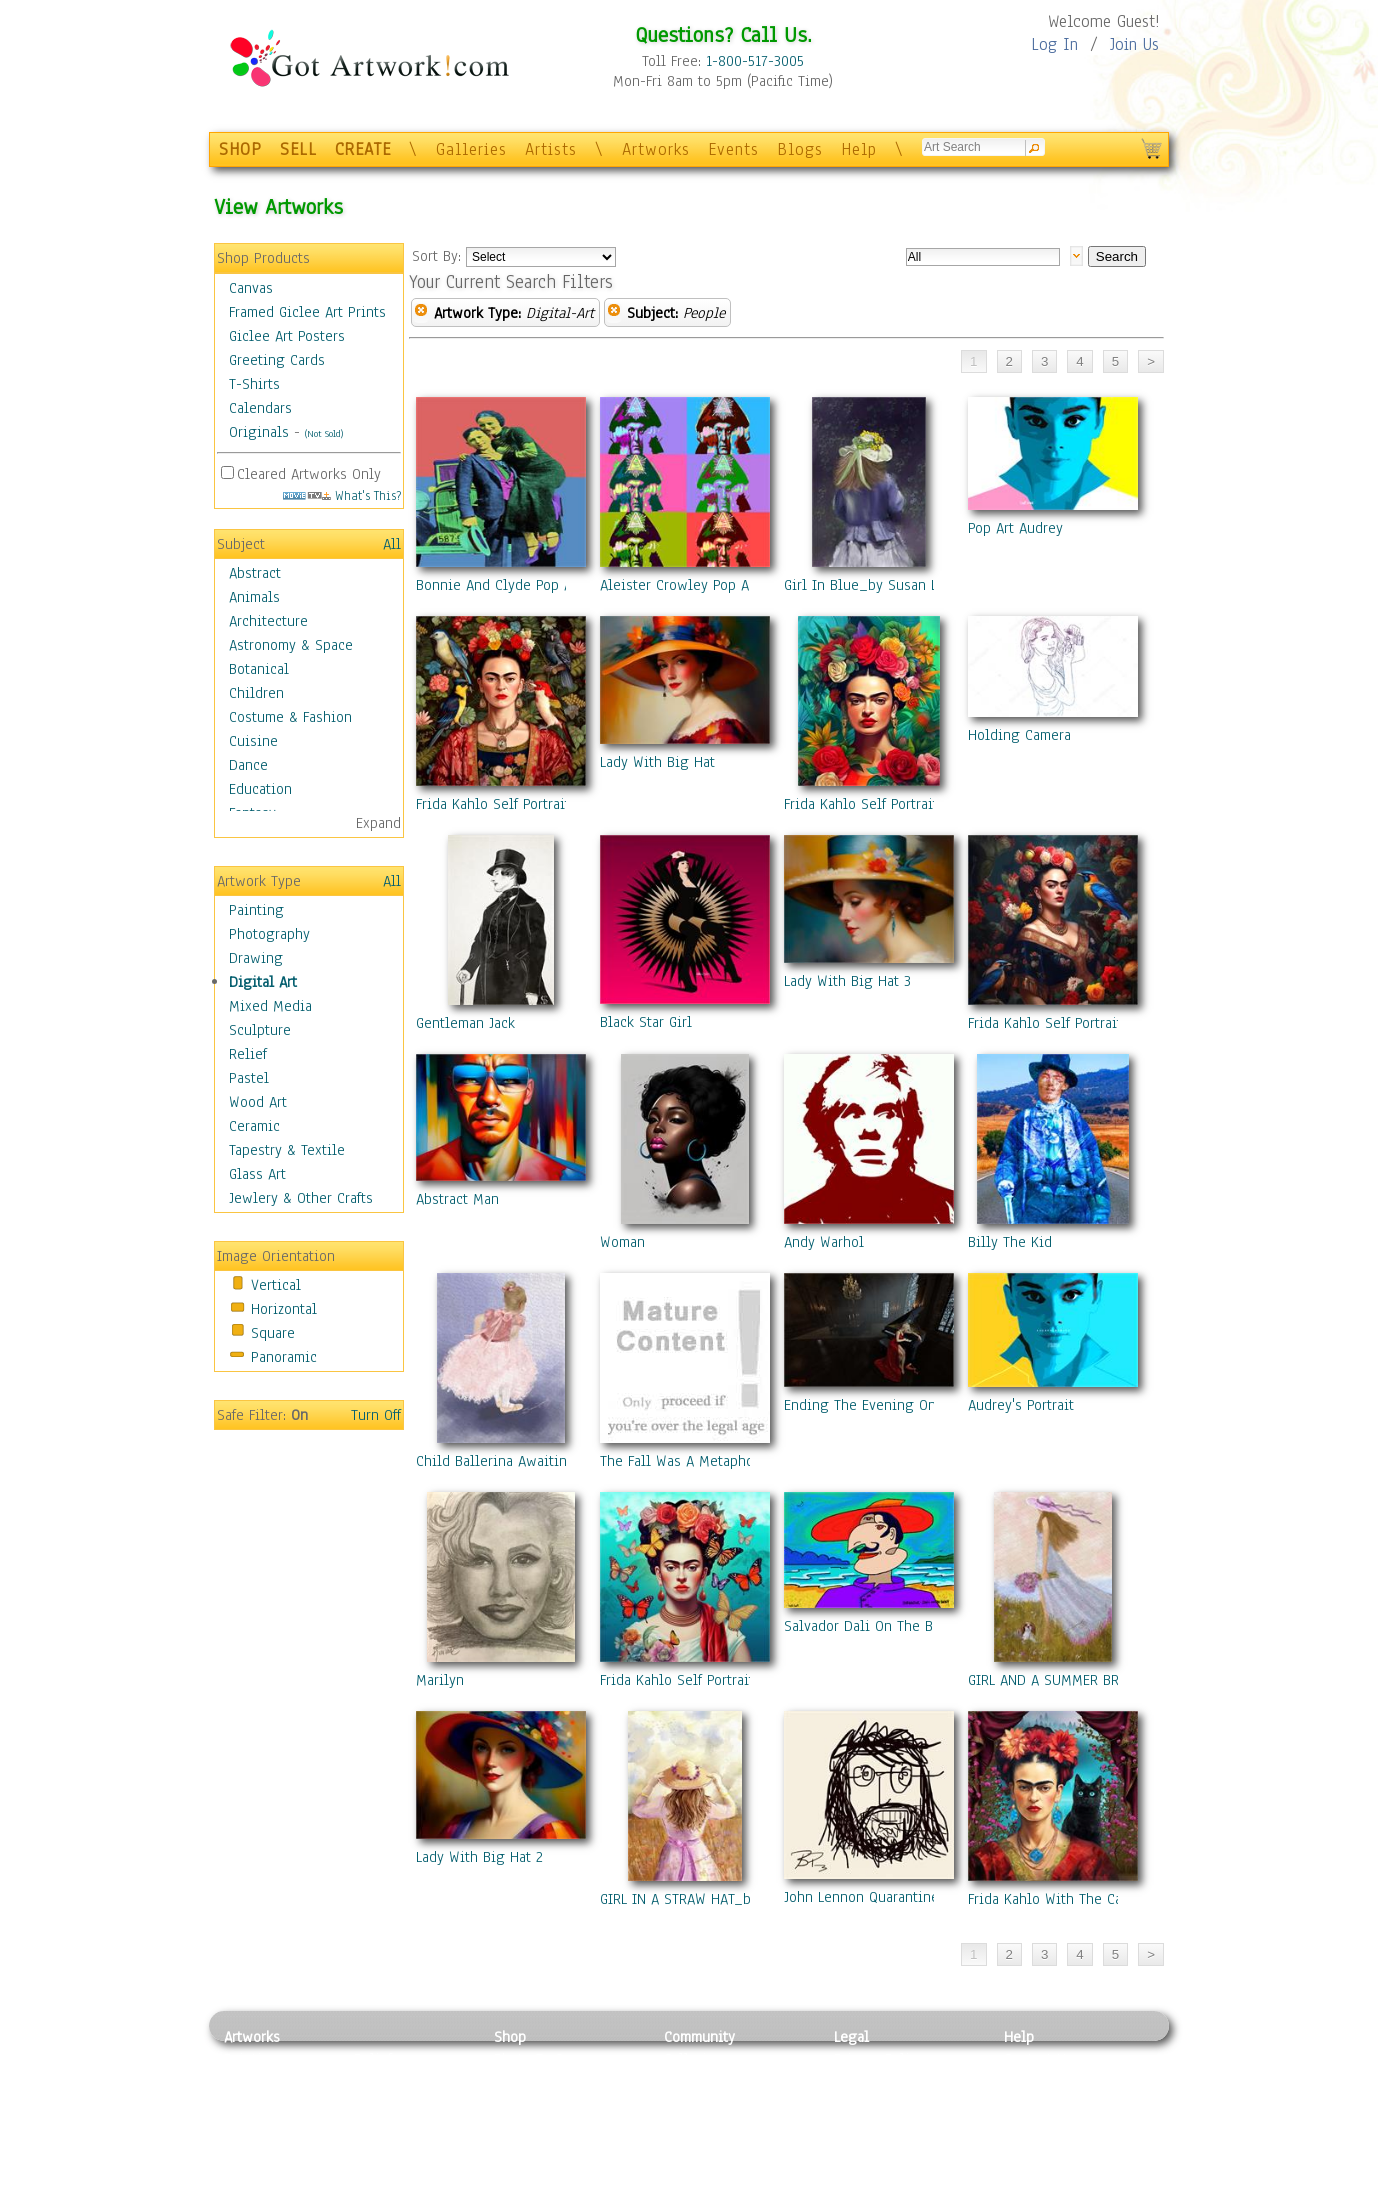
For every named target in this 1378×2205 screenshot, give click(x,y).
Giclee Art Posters (287, 336)
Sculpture (260, 1030)
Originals (259, 432)
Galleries (471, 149)
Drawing (256, 958)
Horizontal (284, 1309)
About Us (1033, 2104)
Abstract (255, 573)
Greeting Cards (277, 360)
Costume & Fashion (290, 717)
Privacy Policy (879, 2059)
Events (733, 149)
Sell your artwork (720, 2149)
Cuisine (253, 741)
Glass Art (257, 1174)
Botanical (259, 669)
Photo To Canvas (546, 2059)
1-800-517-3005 (755, 61)
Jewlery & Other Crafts (301, 1198)
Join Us (1134, 44)
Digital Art (263, 982)
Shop (510, 2037)
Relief (248, 1054)
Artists (551, 149)
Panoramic (284, 1357)
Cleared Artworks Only (309, 474)
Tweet (1023, 2194)
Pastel (249, 1078)
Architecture (268, 621)
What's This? (342, 495)
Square (273, 1333)
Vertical (276, 1285)
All (392, 544)
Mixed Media (270, 1006)
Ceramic (254, 1126)
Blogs (800, 149)
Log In (1054, 44)
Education (260, 789)
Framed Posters (542, 2082)
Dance (248, 765)
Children (256, 693)
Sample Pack (1044, 2082)
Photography (269, 934)
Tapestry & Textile (287, 1150)
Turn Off (376, 1415)
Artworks (656, 149)
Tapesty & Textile (409, 2149)
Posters (517, 2104)
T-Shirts (254, 384)
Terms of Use (875, 2082)
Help (859, 149)
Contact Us (1038, 2059)
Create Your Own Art (558, 2194)
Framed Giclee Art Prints (307, 312)
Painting (256, 910)
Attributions (867, 2104)
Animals (254, 597)
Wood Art (258, 1102)
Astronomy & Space (291, 645)
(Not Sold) (324, 433)
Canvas (251, 288)
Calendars (260, 408)
